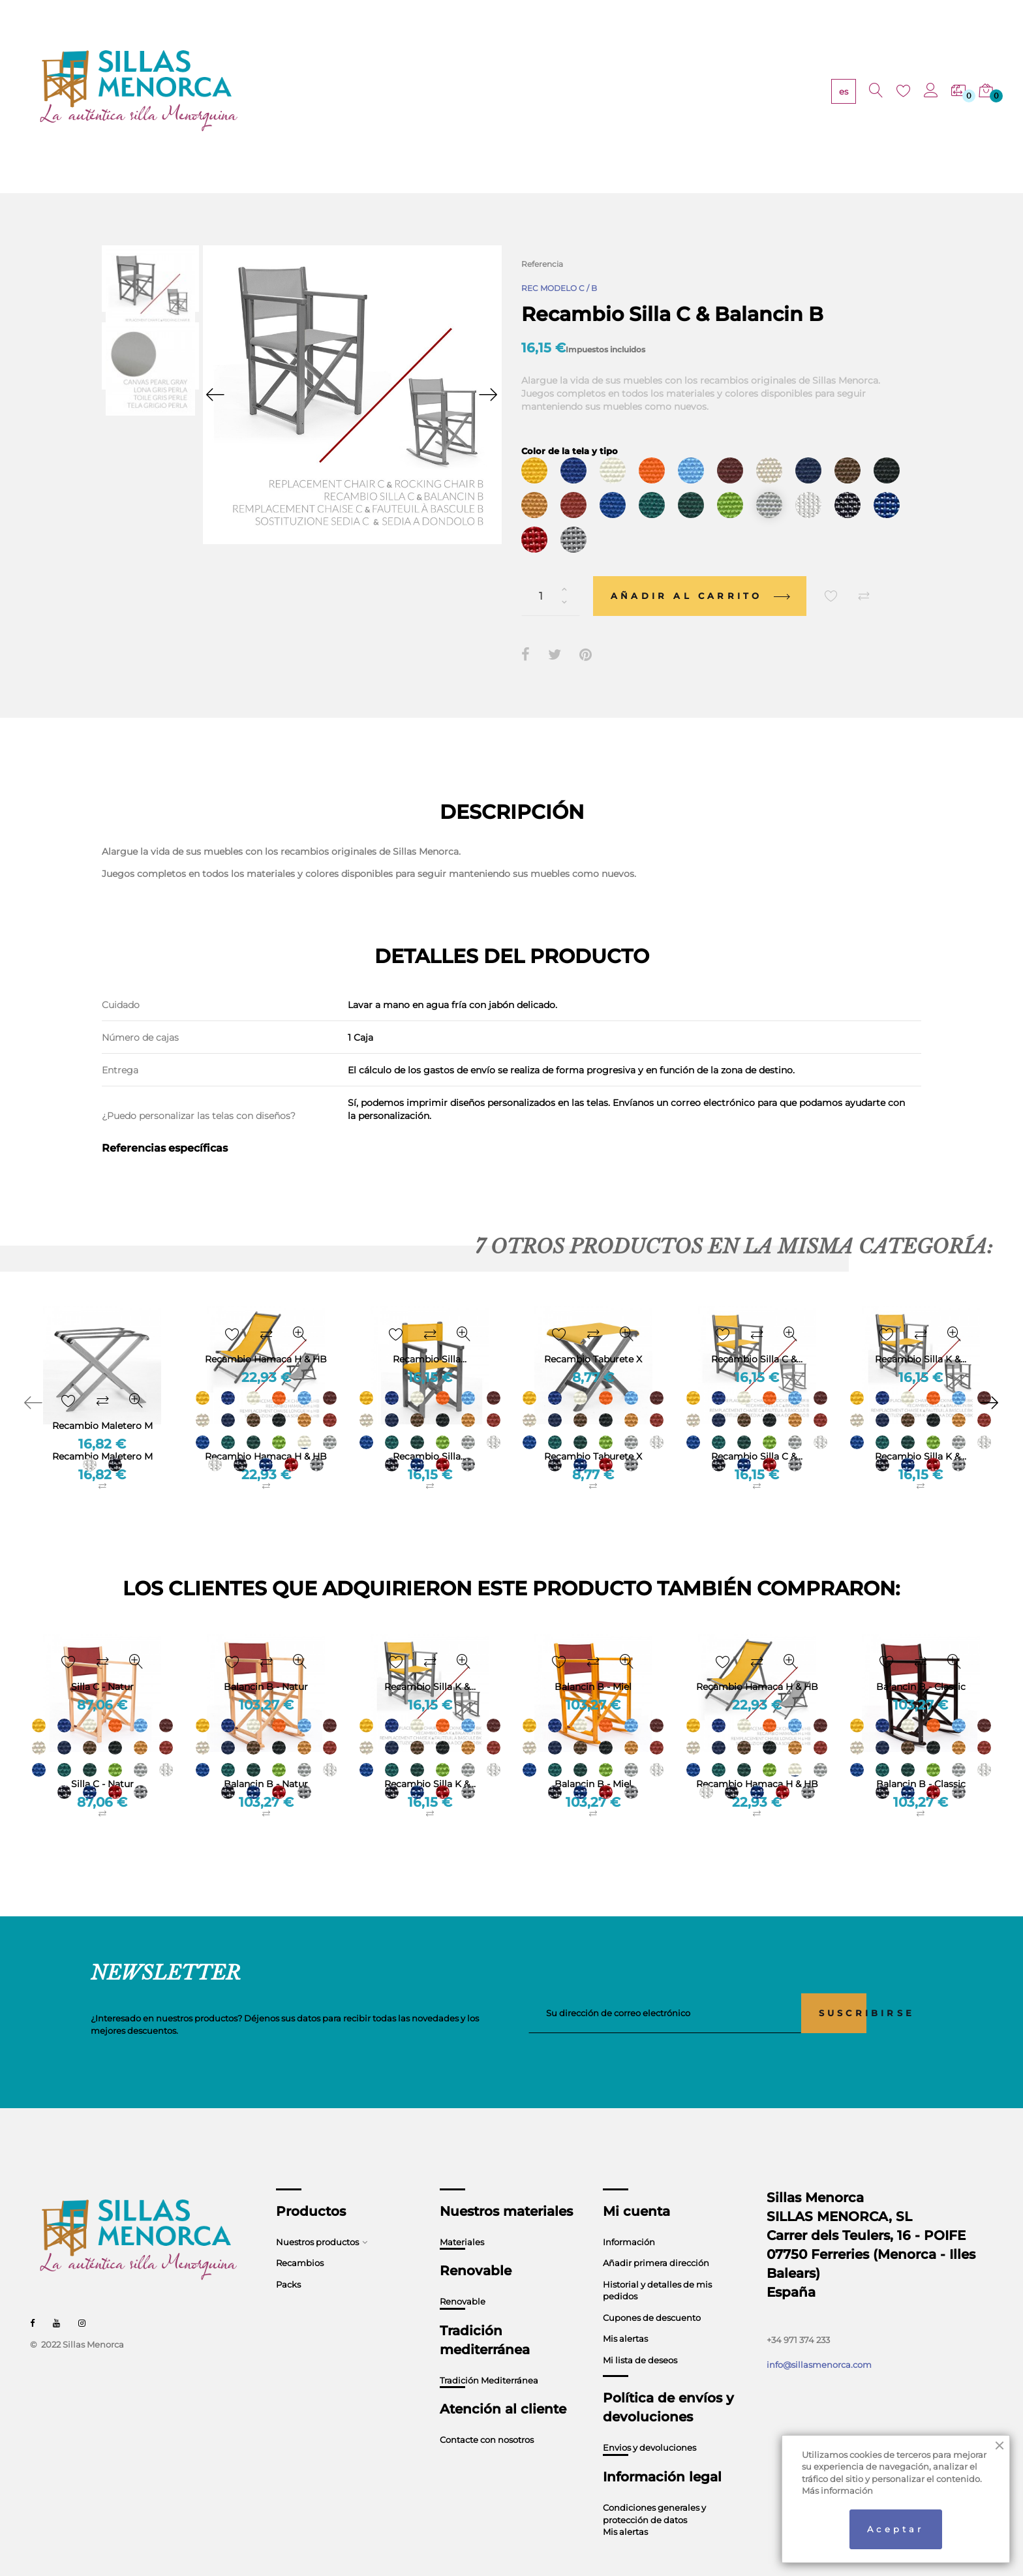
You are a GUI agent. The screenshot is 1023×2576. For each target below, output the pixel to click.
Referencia (542, 264)
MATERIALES (372, 92)
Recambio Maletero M (102, 1432)
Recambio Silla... (429, 1432)
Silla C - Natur (102, 1760)
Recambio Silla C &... (756, 1432)
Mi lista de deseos (640, 2336)
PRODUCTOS (299, 92)
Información (629, 2217)
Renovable (462, 2277)
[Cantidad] (550, 572)
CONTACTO (649, 92)
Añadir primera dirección (656, 2238)
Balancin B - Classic (921, 1760)
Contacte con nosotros (487, 2415)
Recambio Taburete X (593, 1432)
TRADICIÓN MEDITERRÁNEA (547, 92)
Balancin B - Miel (593, 1760)
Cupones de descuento (652, 2293)
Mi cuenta (636, 2186)
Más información (837, 2490)
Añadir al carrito (700, 571)
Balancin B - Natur (266, 1760)
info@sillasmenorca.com (819, 2340)
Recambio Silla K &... (920, 1432)
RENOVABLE (444, 92)
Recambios (300, 2238)
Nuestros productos (317, 2217)
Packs (288, 2259)
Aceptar (895, 2529)
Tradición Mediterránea (489, 2355)
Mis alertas (625, 2314)
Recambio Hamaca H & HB (266, 1432)
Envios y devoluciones (649, 2423)
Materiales (462, 2217)
